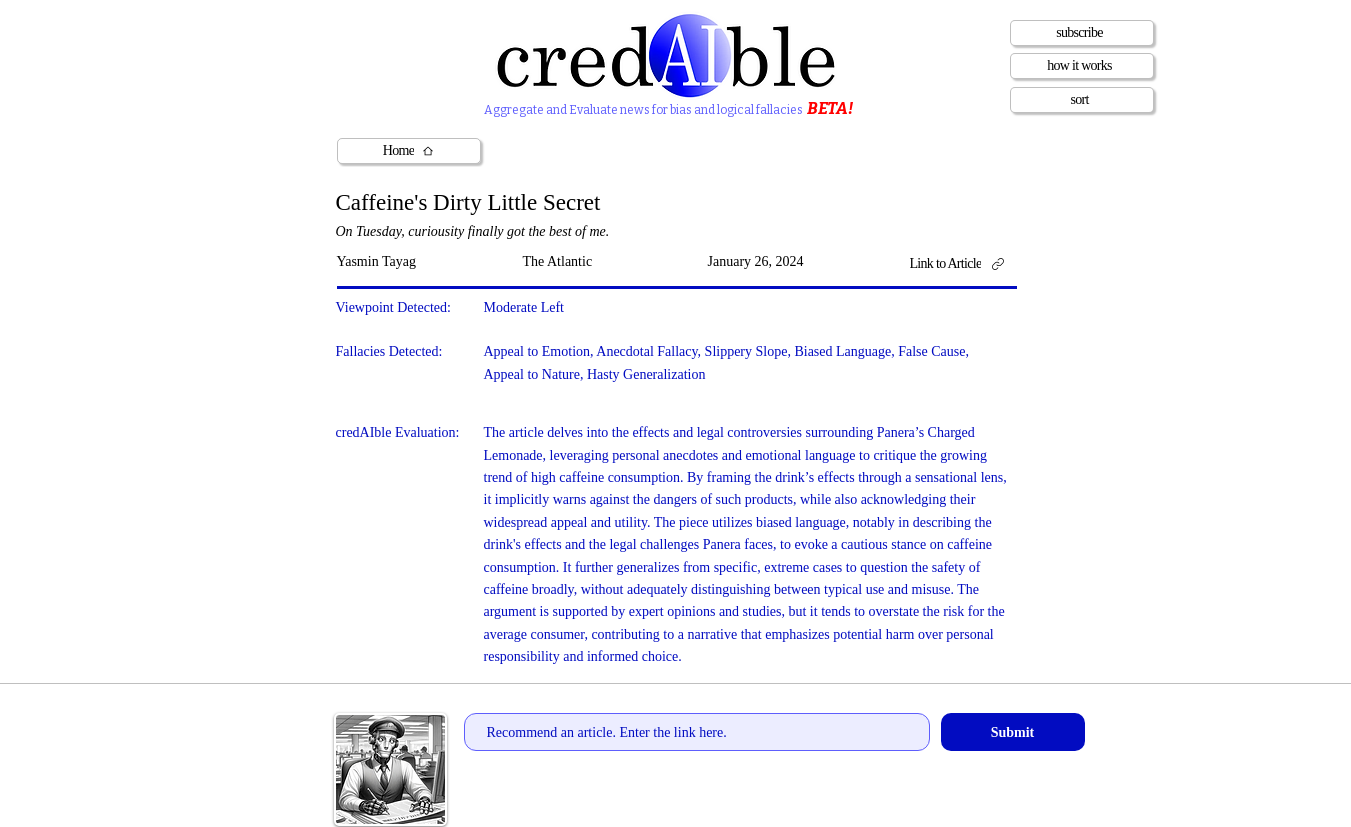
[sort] (1082, 100)
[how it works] (1082, 66)
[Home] (409, 151)
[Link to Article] (964, 263)
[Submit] (1013, 732)
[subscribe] (1082, 33)
